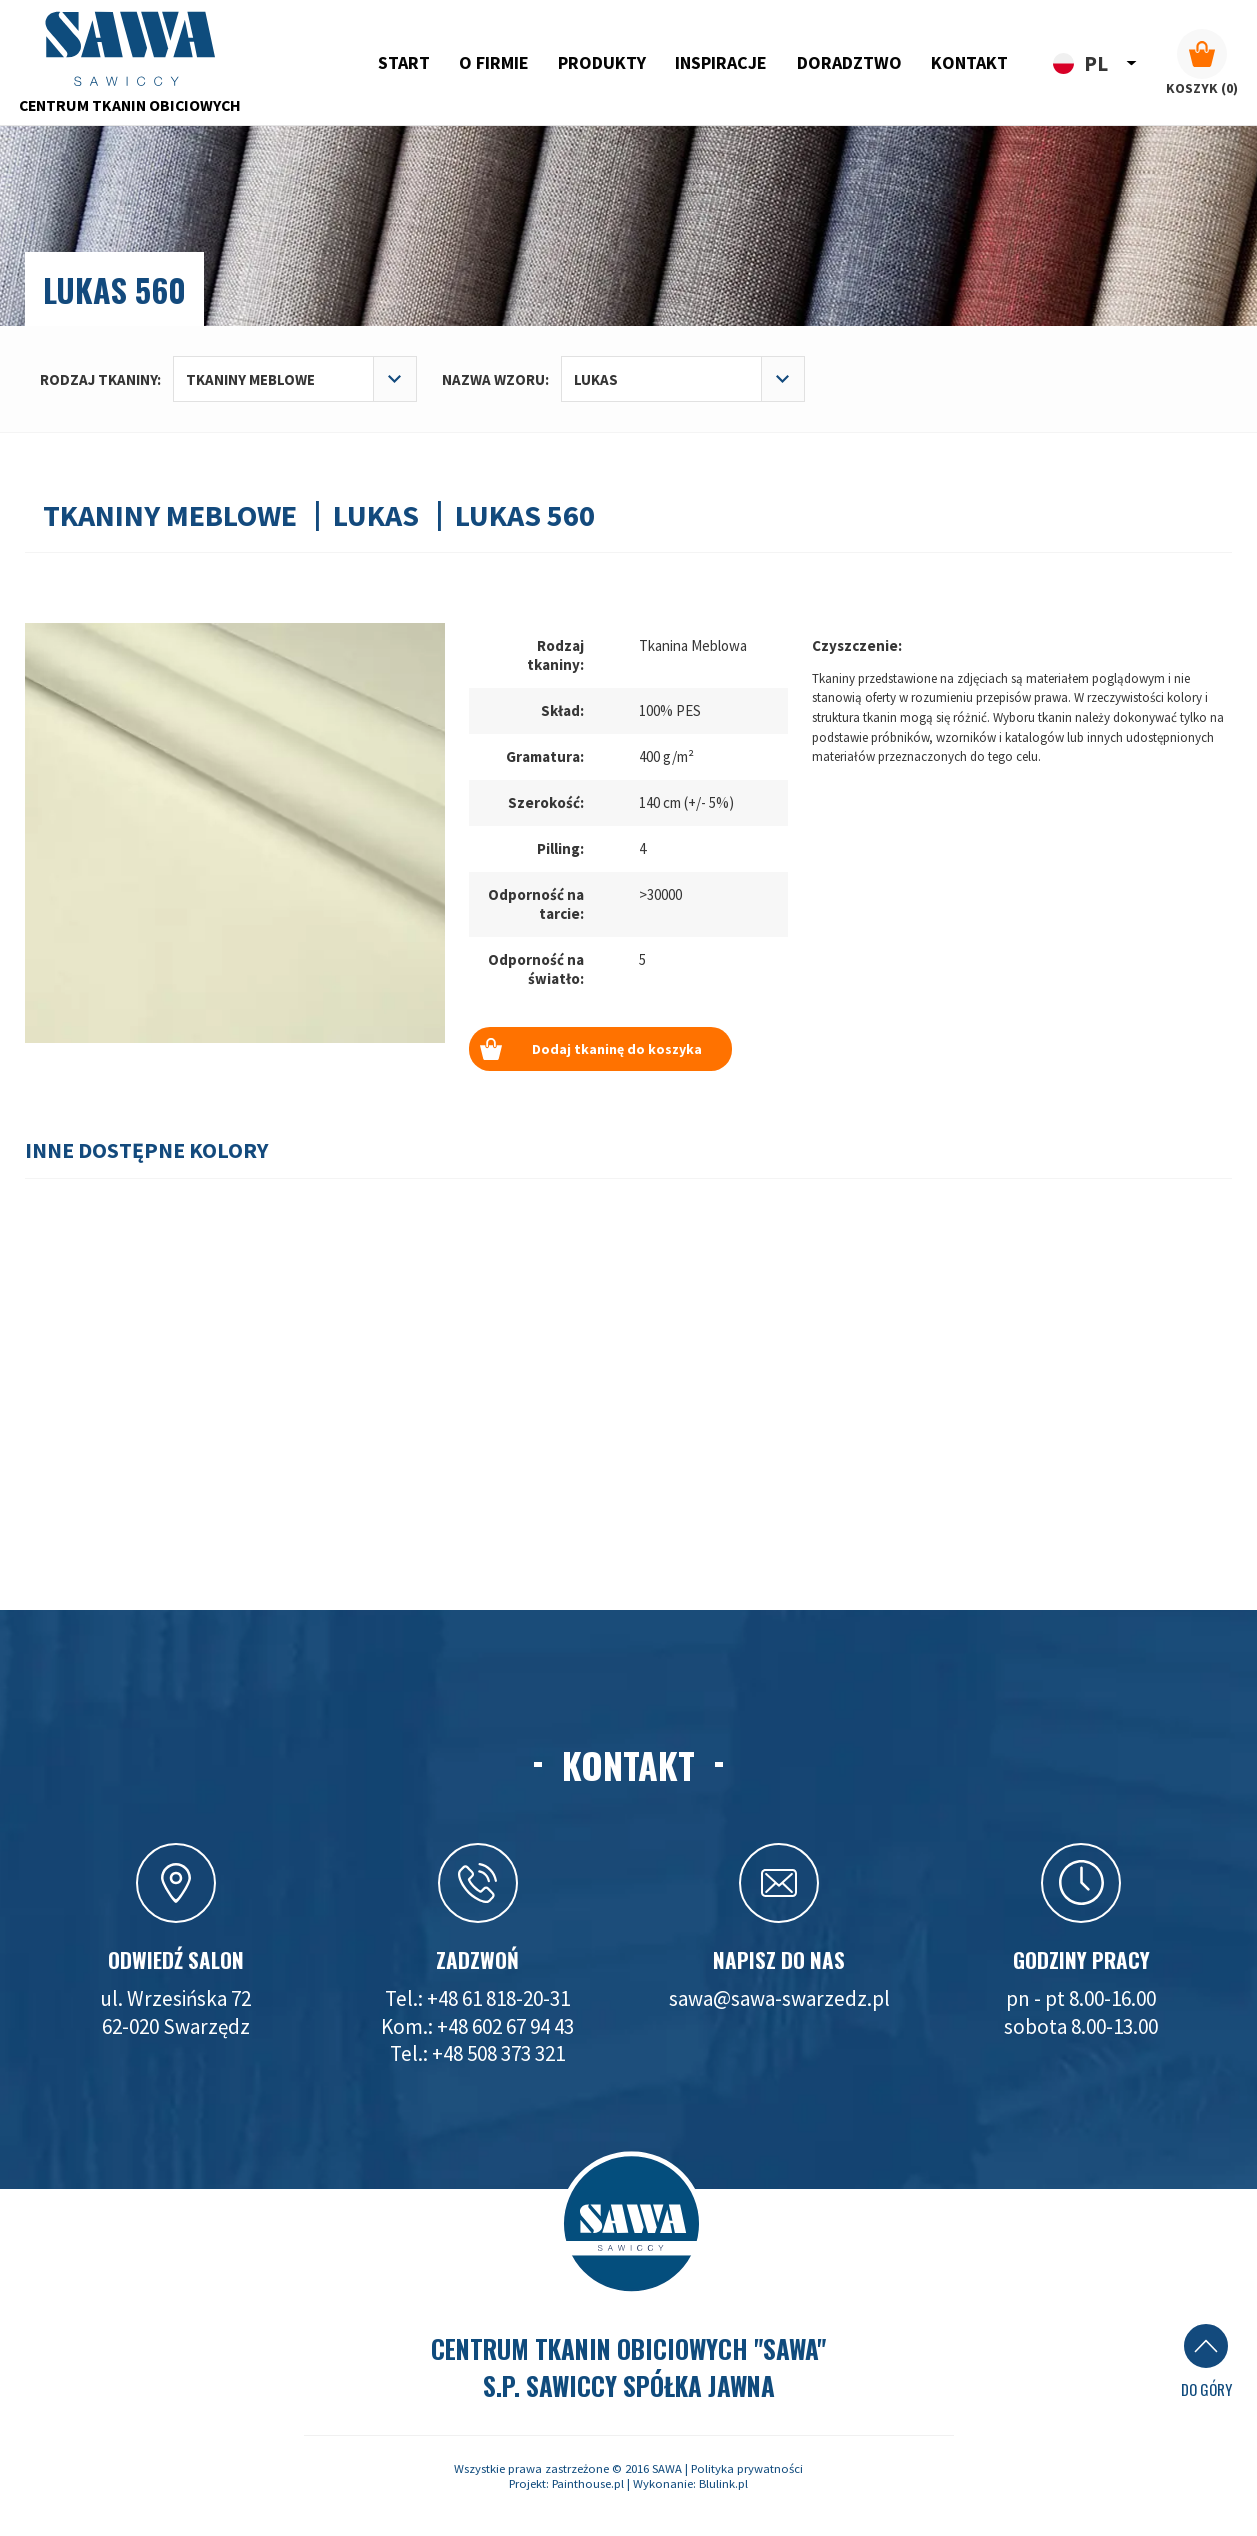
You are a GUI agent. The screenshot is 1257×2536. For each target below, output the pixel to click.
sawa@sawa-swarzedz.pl (779, 1998)
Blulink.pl (723, 2483)
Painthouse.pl (588, 2483)
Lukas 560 (525, 515)
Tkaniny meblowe (170, 515)
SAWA (667, 2468)
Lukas (376, 515)
